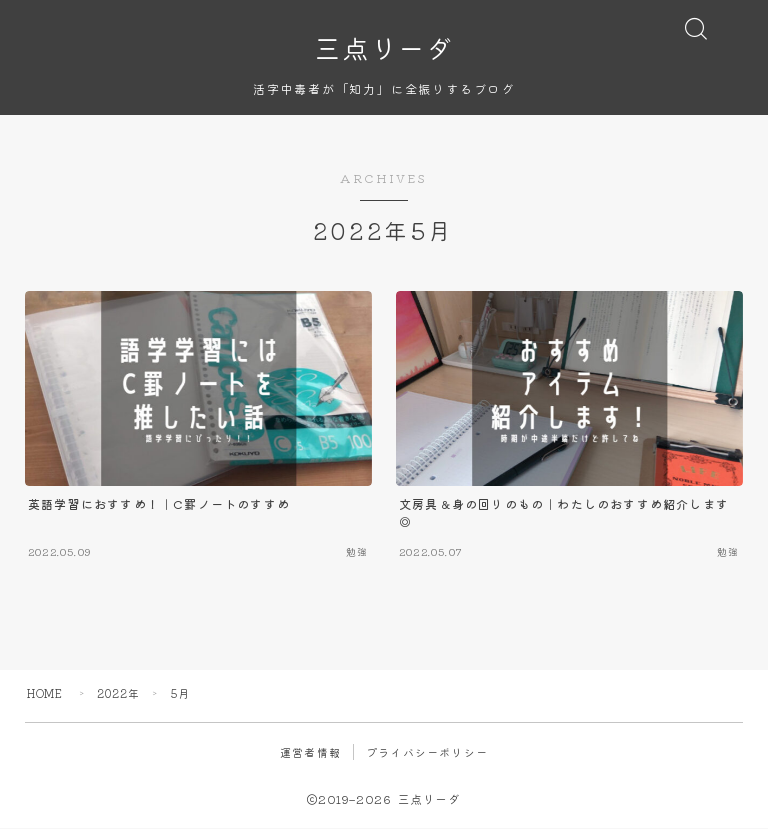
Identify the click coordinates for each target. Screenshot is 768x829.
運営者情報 (310, 753)
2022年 (119, 694)
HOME (45, 694)
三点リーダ (384, 48)
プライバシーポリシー (427, 753)
